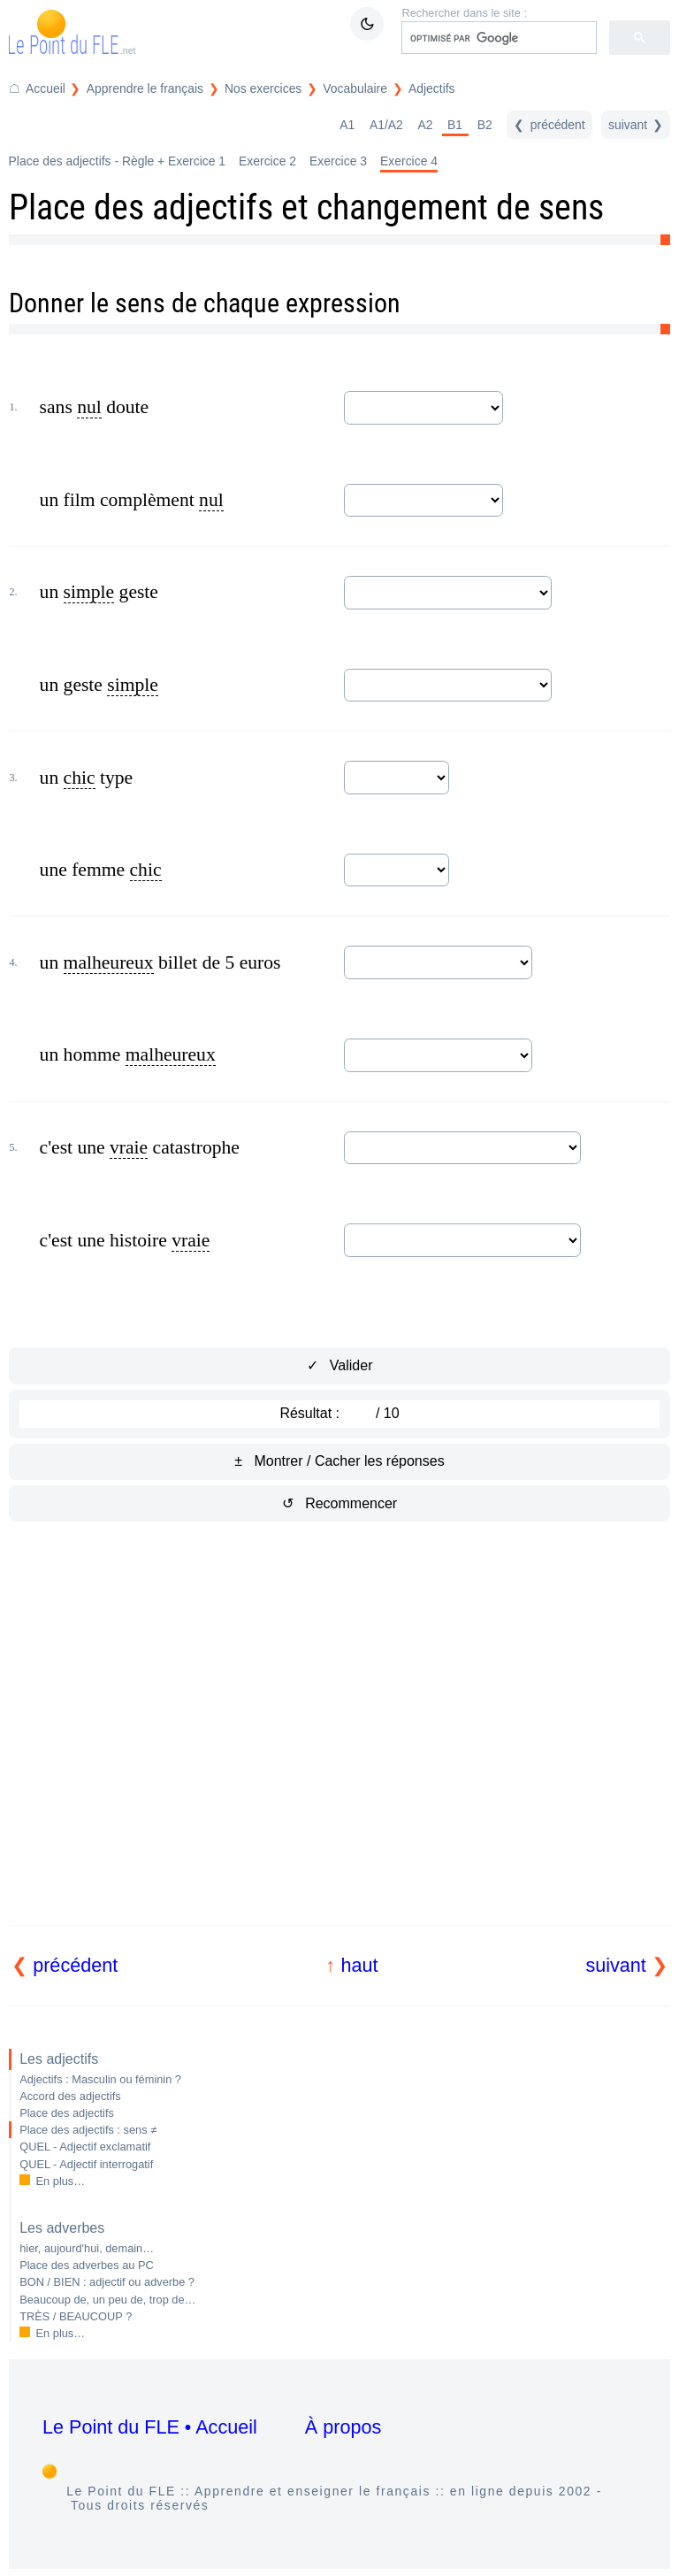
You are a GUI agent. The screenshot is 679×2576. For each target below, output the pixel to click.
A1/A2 (386, 125)
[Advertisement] (340, 1744)
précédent (75, 1965)
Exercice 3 (338, 161)
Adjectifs (431, 88)
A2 (424, 125)
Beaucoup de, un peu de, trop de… (107, 2299)
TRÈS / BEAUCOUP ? (75, 2316)
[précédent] (549, 125)
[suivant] (635, 125)
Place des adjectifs (66, 2113)
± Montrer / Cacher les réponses (339, 1460)
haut (359, 1965)
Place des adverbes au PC (86, 2265)
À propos (343, 2427)
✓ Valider (340, 1365)
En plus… (60, 2181)
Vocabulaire (355, 88)
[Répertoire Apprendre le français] (134, 89)
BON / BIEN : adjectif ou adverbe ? (107, 2281)
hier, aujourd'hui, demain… (86, 2248)
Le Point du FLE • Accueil (149, 2427)
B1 (454, 125)
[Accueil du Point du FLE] (37, 89)
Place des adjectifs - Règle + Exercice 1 (117, 161)
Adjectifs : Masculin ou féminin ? (100, 2079)
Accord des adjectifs (70, 2096)
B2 (484, 125)
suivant (615, 1965)
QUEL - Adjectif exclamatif (84, 2146)
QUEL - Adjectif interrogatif (86, 2164)
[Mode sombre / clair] (367, 24)
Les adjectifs (58, 2058)
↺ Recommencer (339, 1503)
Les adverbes (61, 2227)
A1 (347, 125)
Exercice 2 (267, 161)
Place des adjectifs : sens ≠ (87, 2129)
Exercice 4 (409, 161)
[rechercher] (497, 38)
